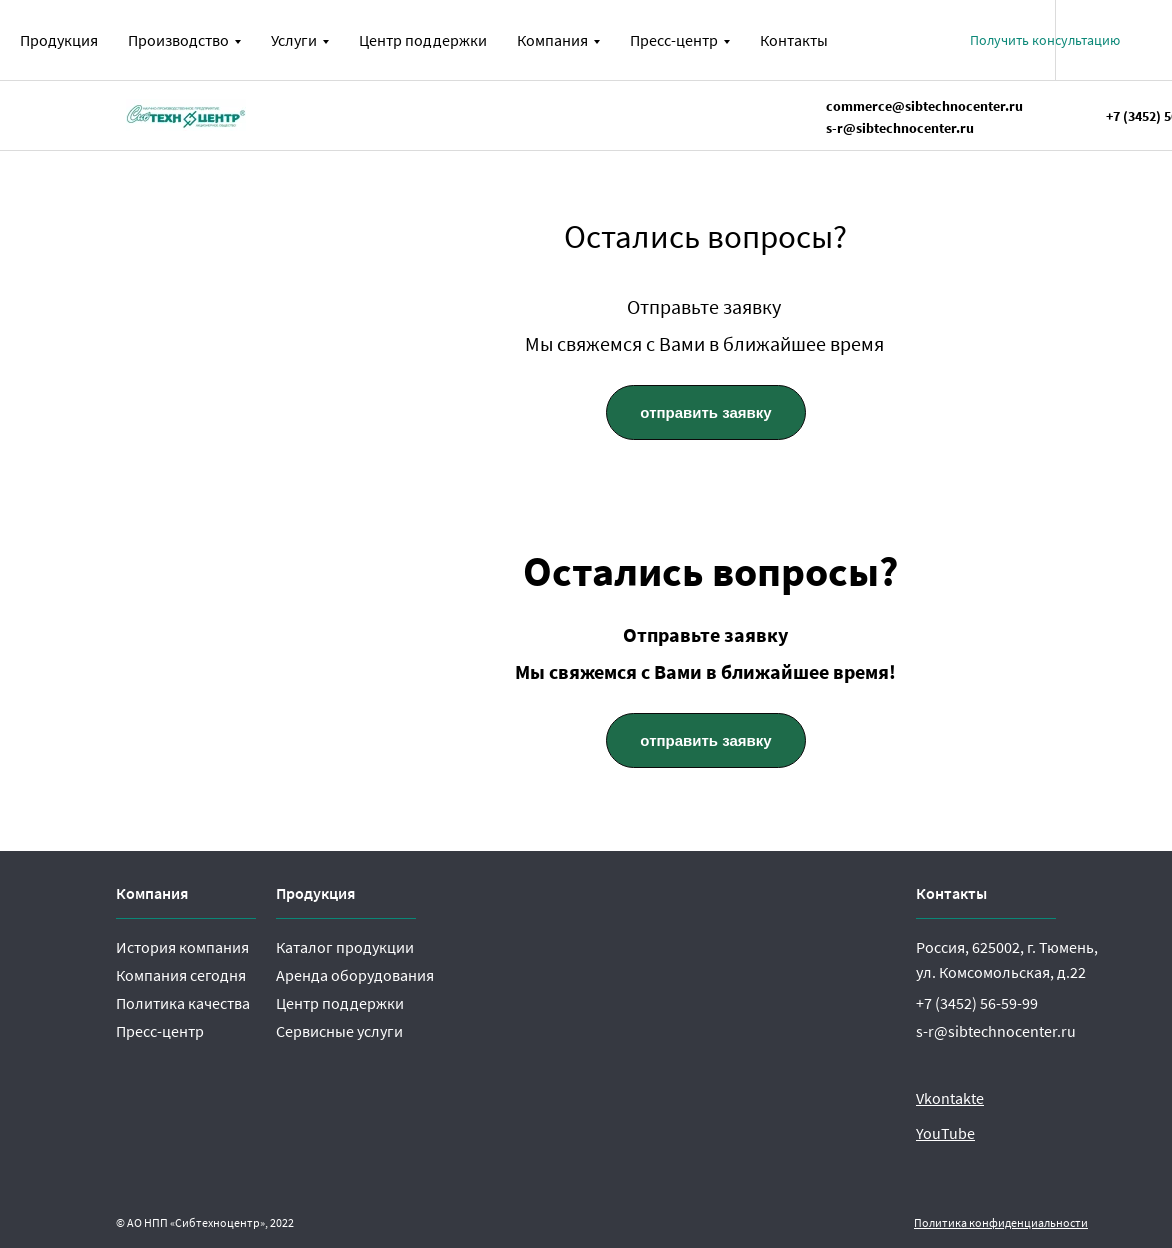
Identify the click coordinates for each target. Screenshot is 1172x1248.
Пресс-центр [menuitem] (674, 40)
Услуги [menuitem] (294, 40)
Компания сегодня (181, 975)
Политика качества (183, 1003)
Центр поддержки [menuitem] (423, 40)
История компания (182, 947)
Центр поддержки (340, 1003)
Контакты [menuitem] (794, 40)
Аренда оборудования (355, 975)
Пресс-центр (160, 1031)
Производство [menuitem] (178, 40)
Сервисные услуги (339, 1031)
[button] (1045, 40)
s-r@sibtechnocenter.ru (996, 1031)
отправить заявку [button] (705, 412)
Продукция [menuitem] (59, 40)
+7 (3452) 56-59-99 (977, 1003)
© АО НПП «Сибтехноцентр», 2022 (205, 1222)
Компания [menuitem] (552, 40)
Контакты (951, 893)
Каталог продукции (345, 947)
